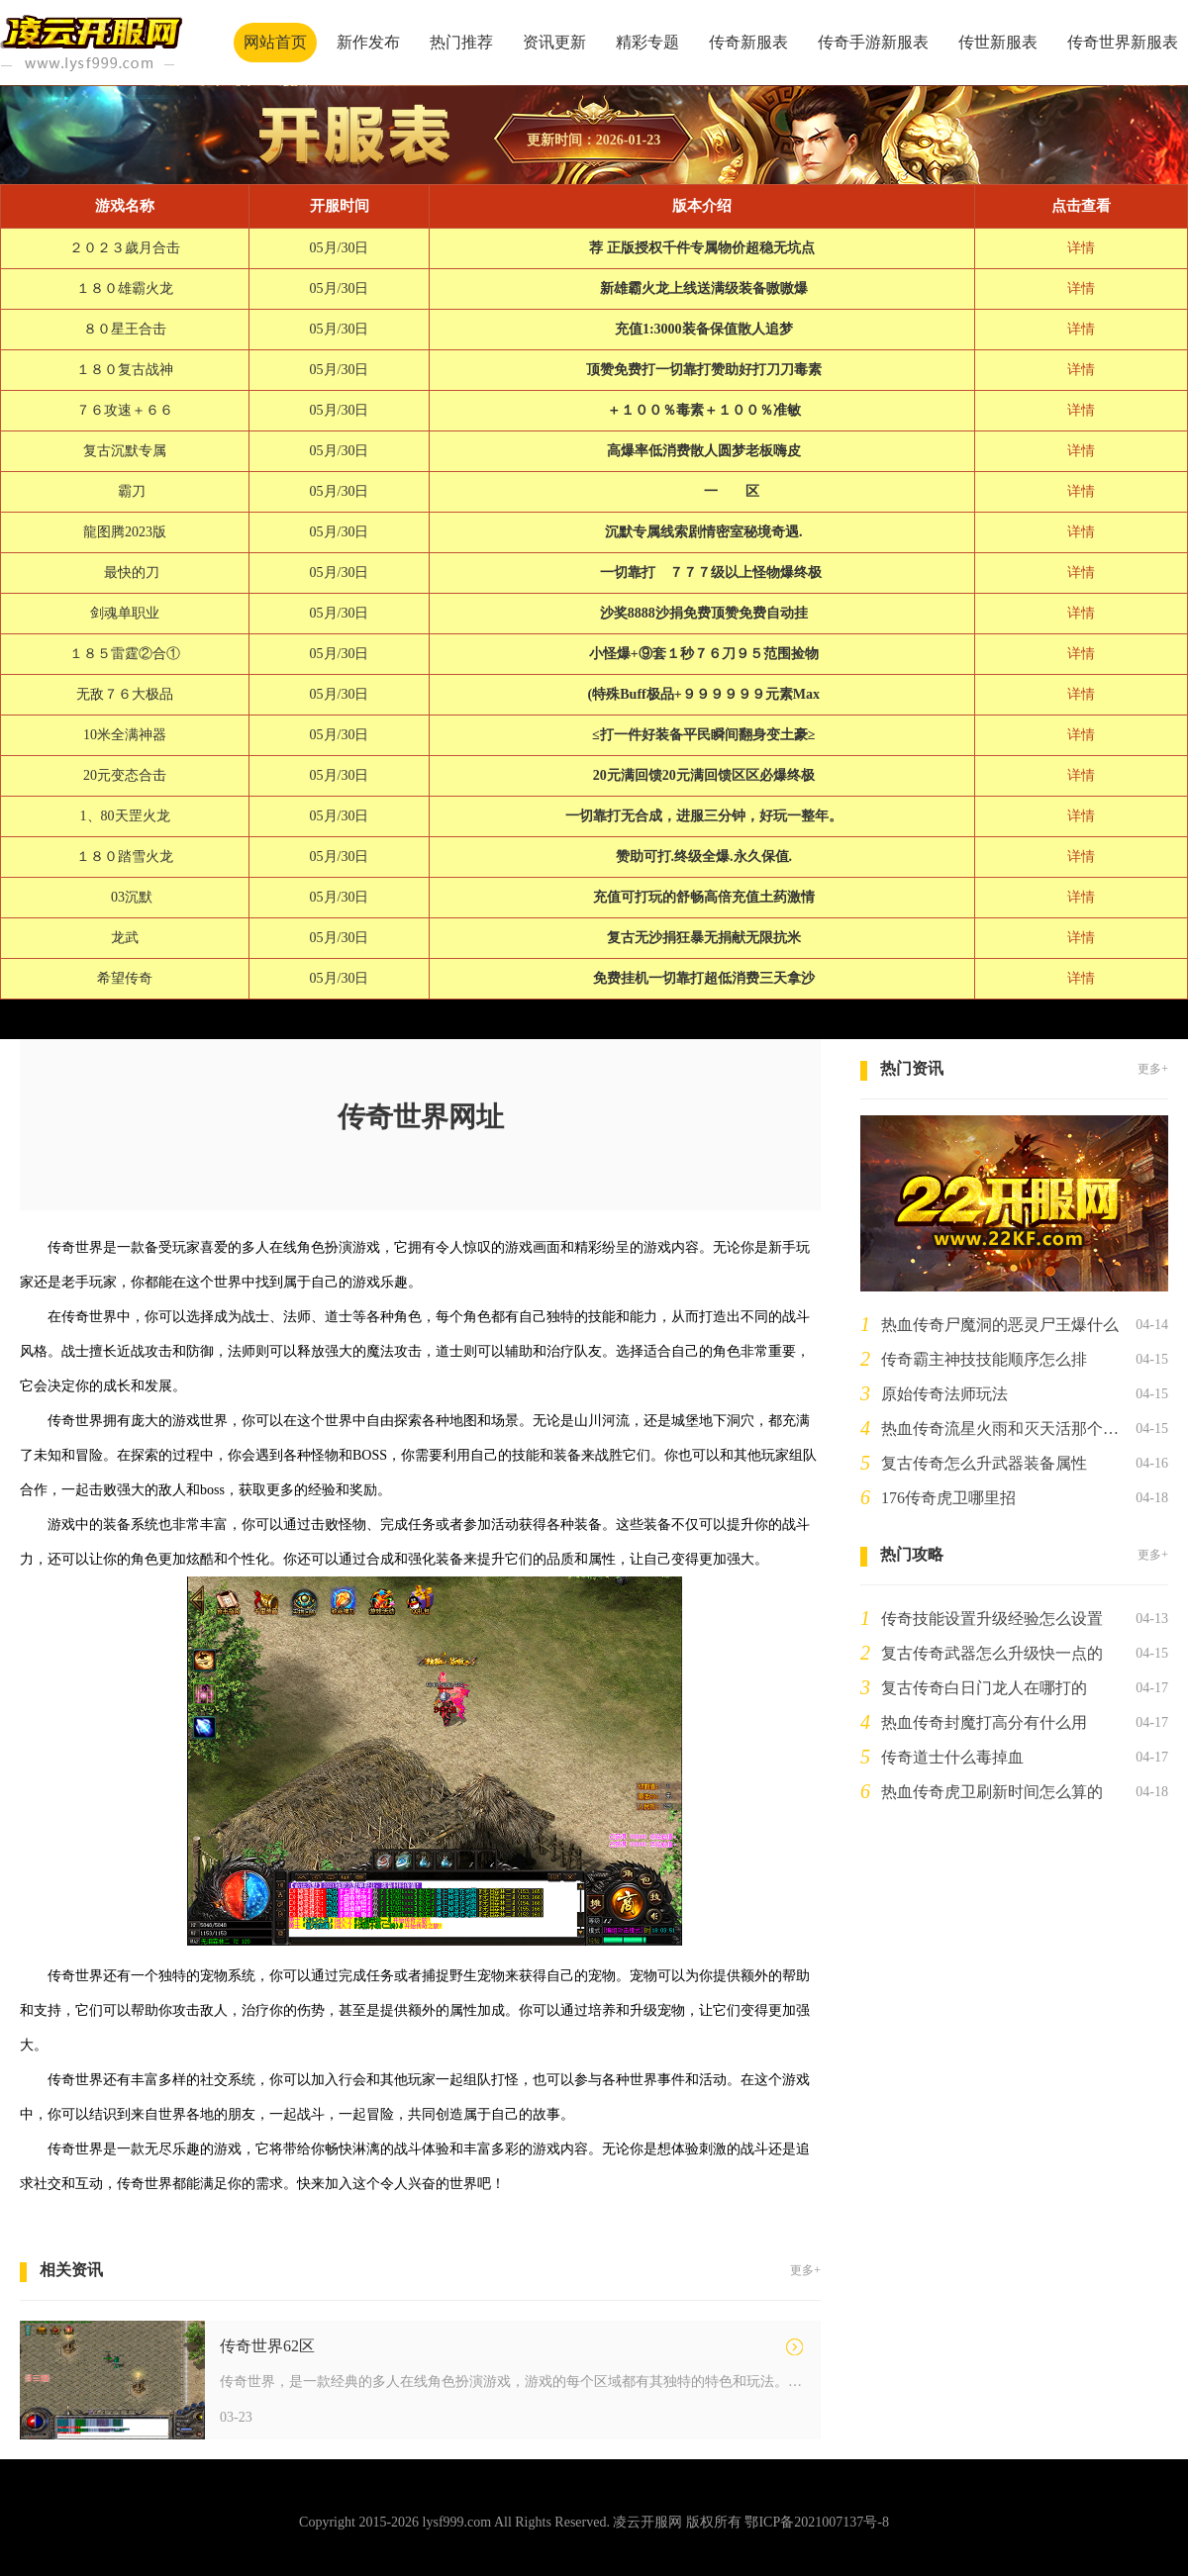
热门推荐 (461, 42)
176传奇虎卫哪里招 (948, 1497)
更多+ (805, 2270)
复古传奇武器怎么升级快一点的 (992, 1653)
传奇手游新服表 (873, 42)
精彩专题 (647, 42)
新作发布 (368, 42)
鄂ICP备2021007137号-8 (816, 2522)
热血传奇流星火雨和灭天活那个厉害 (1004, 1428)
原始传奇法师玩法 (944, 1393)
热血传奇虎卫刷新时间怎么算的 (992, 1791)
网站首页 (275, 42)
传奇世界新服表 (1122, 42)
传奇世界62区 (267, 2345)
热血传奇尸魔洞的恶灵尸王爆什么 (1000, 1324)
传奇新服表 (748, 42)
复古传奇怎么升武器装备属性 (984, 1463)
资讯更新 (554, 42)
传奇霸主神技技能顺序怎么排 (984, 1359)
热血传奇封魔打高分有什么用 (984, 1722)
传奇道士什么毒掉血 (952, 1757)
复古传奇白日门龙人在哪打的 (984, 1687)
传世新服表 (998, 42)
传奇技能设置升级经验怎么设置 (992, 1618)
